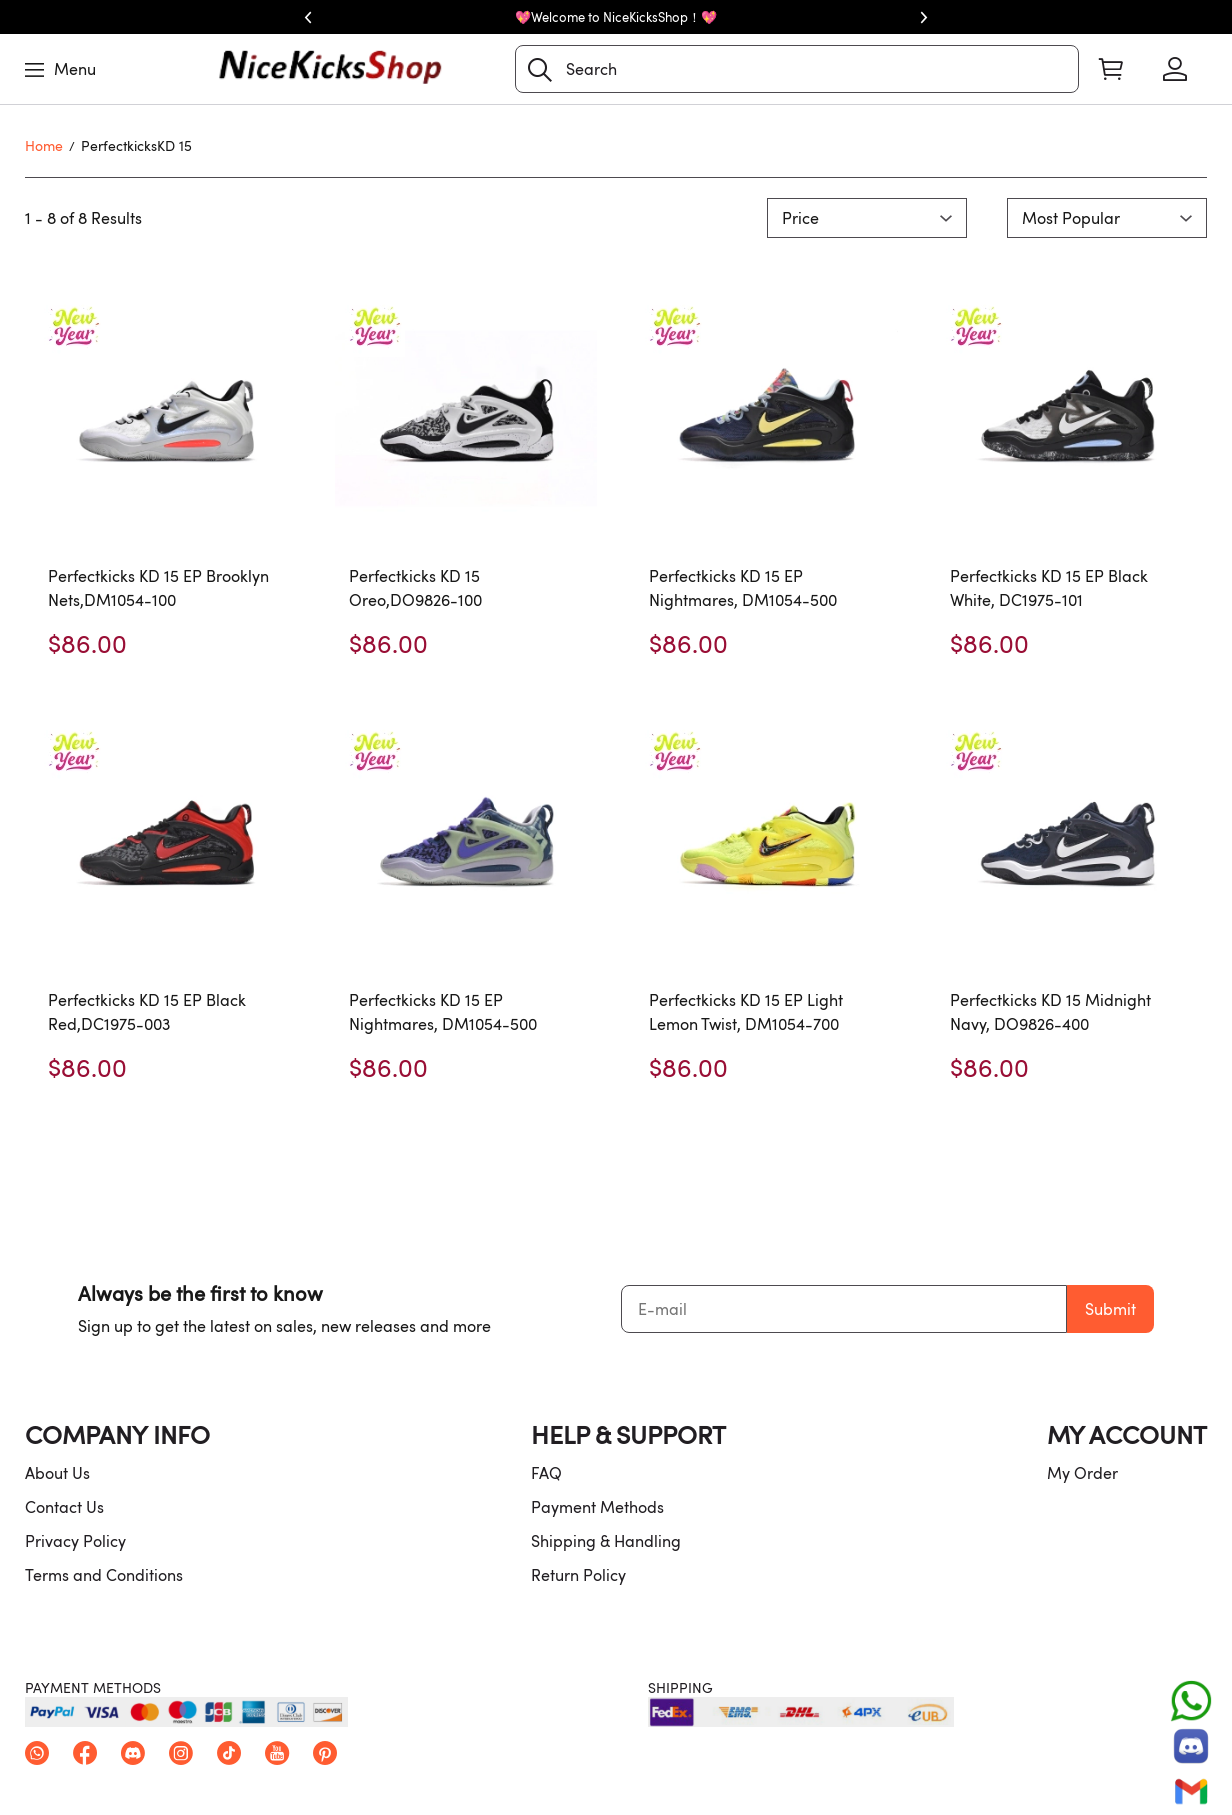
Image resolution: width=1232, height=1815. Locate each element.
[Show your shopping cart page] (1111, 69)
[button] (540, 70)
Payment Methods (597, 1507)
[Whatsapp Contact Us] (1191, 1701)
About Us (57, 1473)
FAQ (546, 1473)
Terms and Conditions (104, 1575)
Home (44, 145)
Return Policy (578, 1575)
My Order (1082, 1473)
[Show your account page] (1175, 69)
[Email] (1191, 1791)
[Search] (797, 69)
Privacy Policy (75, 1541)
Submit (1110, 1309)
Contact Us (64, 1507)
